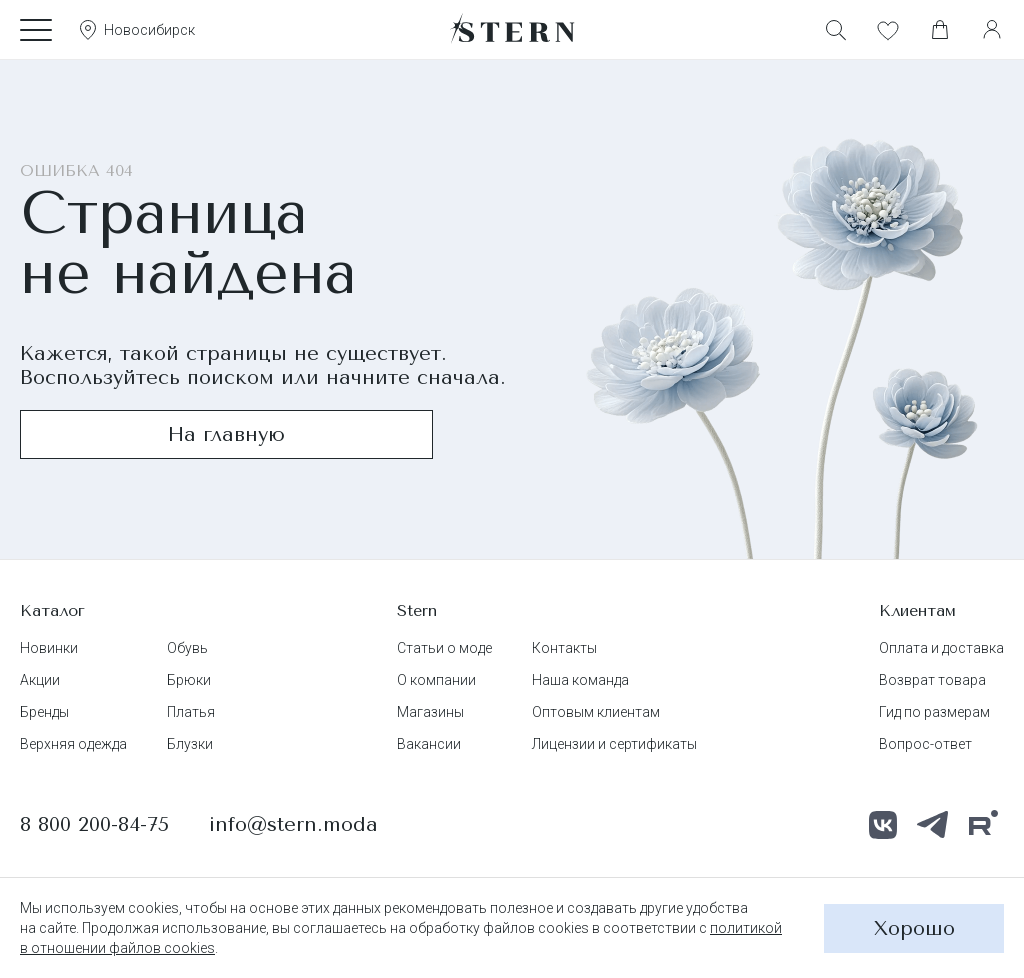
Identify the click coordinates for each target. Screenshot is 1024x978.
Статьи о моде (444, 648)
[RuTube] (983, 825)
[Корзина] (940, 30)
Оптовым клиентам (596, 712)
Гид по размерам (934, 712)
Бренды (44, 712)
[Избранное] (888, 30)
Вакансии (429, 744)
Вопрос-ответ (925, 744)
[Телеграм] (933, 825)
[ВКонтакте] (883, 825)
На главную (226, 434)
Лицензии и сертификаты (614, 744)
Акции (40, 680)
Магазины (430, 712)
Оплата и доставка (941, 648)
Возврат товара (932, 680)
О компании (436, 680)
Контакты (564, 648)
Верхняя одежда (73, 744)
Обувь (187, 648)
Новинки (49, 648)
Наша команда (580, 680)
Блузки (190, 744)
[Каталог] (36, 30)
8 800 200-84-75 (94, 824)
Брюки (189, 680)
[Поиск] (836, 30)
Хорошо (914, 928)
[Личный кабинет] (992, 30)
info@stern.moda (293, 824)
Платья (191, 712)
